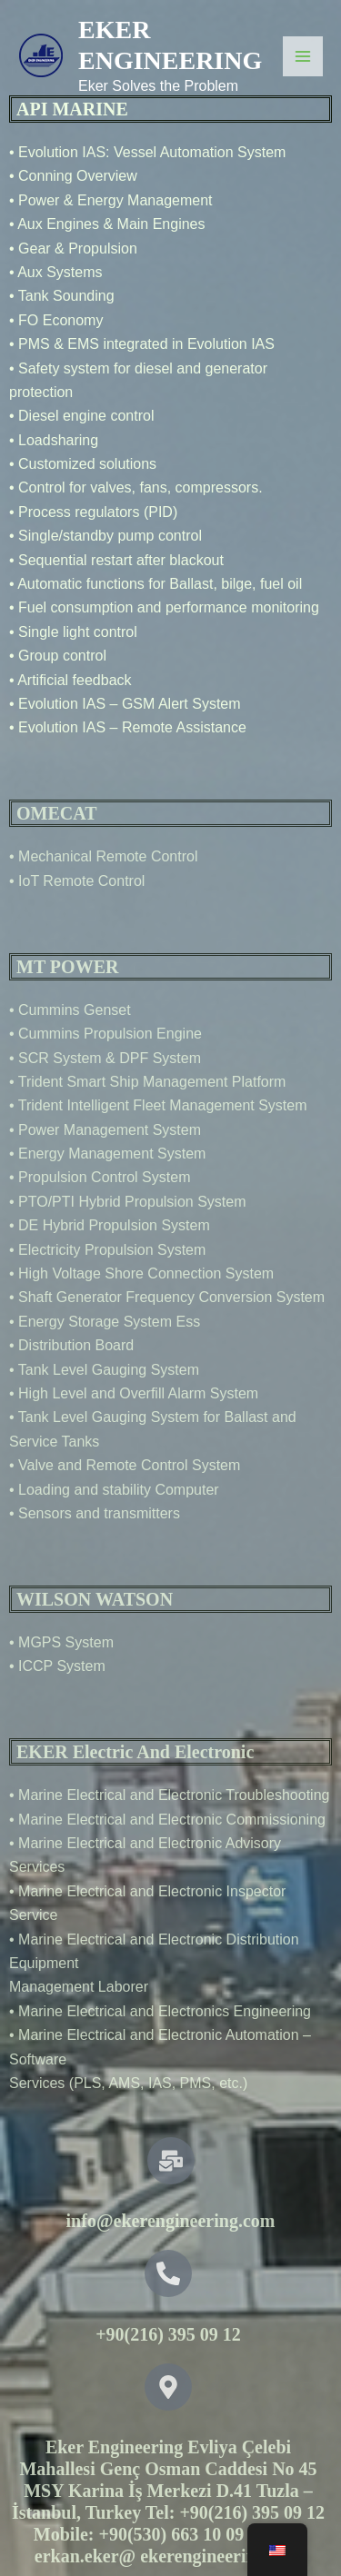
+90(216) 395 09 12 (168, 2334)
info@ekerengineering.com (171, 2221)
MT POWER (67, 967)
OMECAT (56, 813)
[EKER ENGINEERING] (41, 56)
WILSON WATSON (94, 1599)
